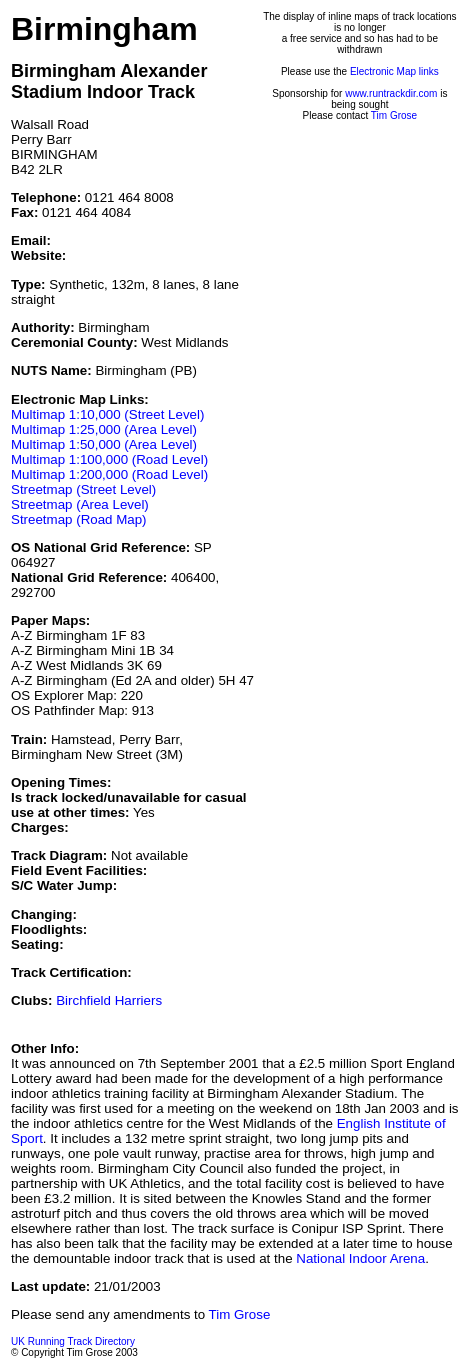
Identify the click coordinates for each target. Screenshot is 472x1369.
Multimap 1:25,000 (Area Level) (104, 429)
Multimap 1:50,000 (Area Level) (104, 444)
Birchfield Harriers (109, 1000)
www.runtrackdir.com (391, 93)
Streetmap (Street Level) (83, 489)
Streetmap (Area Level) (80, 504)
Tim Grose (394, 115)
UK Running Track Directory (73, 1341)
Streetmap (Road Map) (79, 519)
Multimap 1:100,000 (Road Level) (109, 459)
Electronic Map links (394, 71)
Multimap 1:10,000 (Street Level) (107, 414)
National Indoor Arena (360, 1258)
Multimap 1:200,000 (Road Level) (109, 474)
